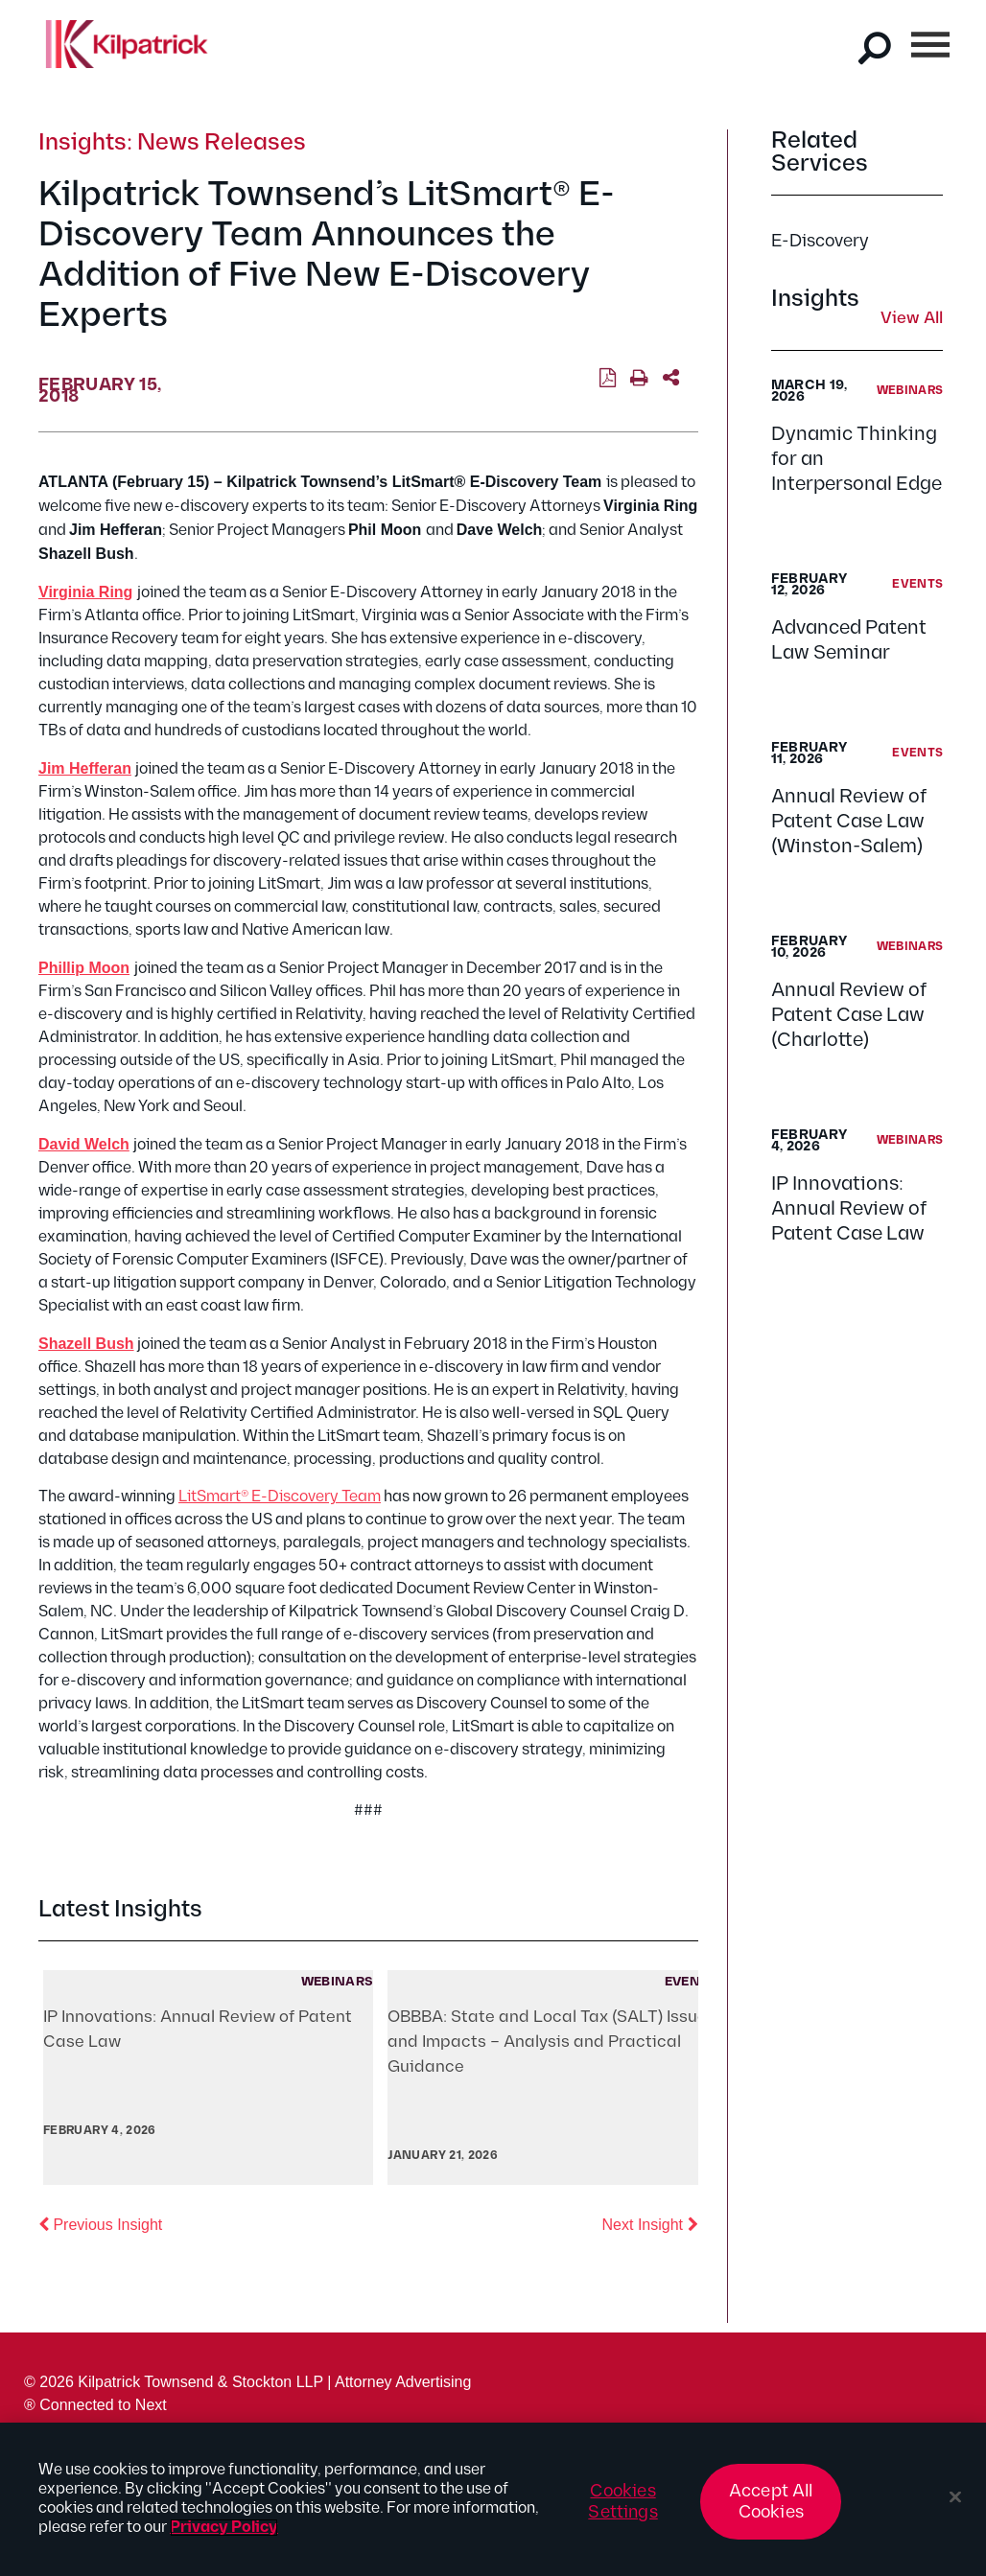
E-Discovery (820, 241)
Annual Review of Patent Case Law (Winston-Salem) (849, 821)
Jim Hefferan (84, 768)
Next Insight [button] (650, 2223)
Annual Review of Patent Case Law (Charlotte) (849, 1015)
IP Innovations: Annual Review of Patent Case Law (849, 1208)
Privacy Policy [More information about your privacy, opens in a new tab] (224, 2527)
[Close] (955, 2497)
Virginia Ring (85, 592)
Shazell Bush (86, 1343)
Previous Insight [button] (100, 2223)
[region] (493, 2499)
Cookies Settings (622, 2501)
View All (911, 319)
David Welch (83, 1144)
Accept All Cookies (771, 2501)
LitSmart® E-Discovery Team (279, 1497)
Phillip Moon (83, 968)
